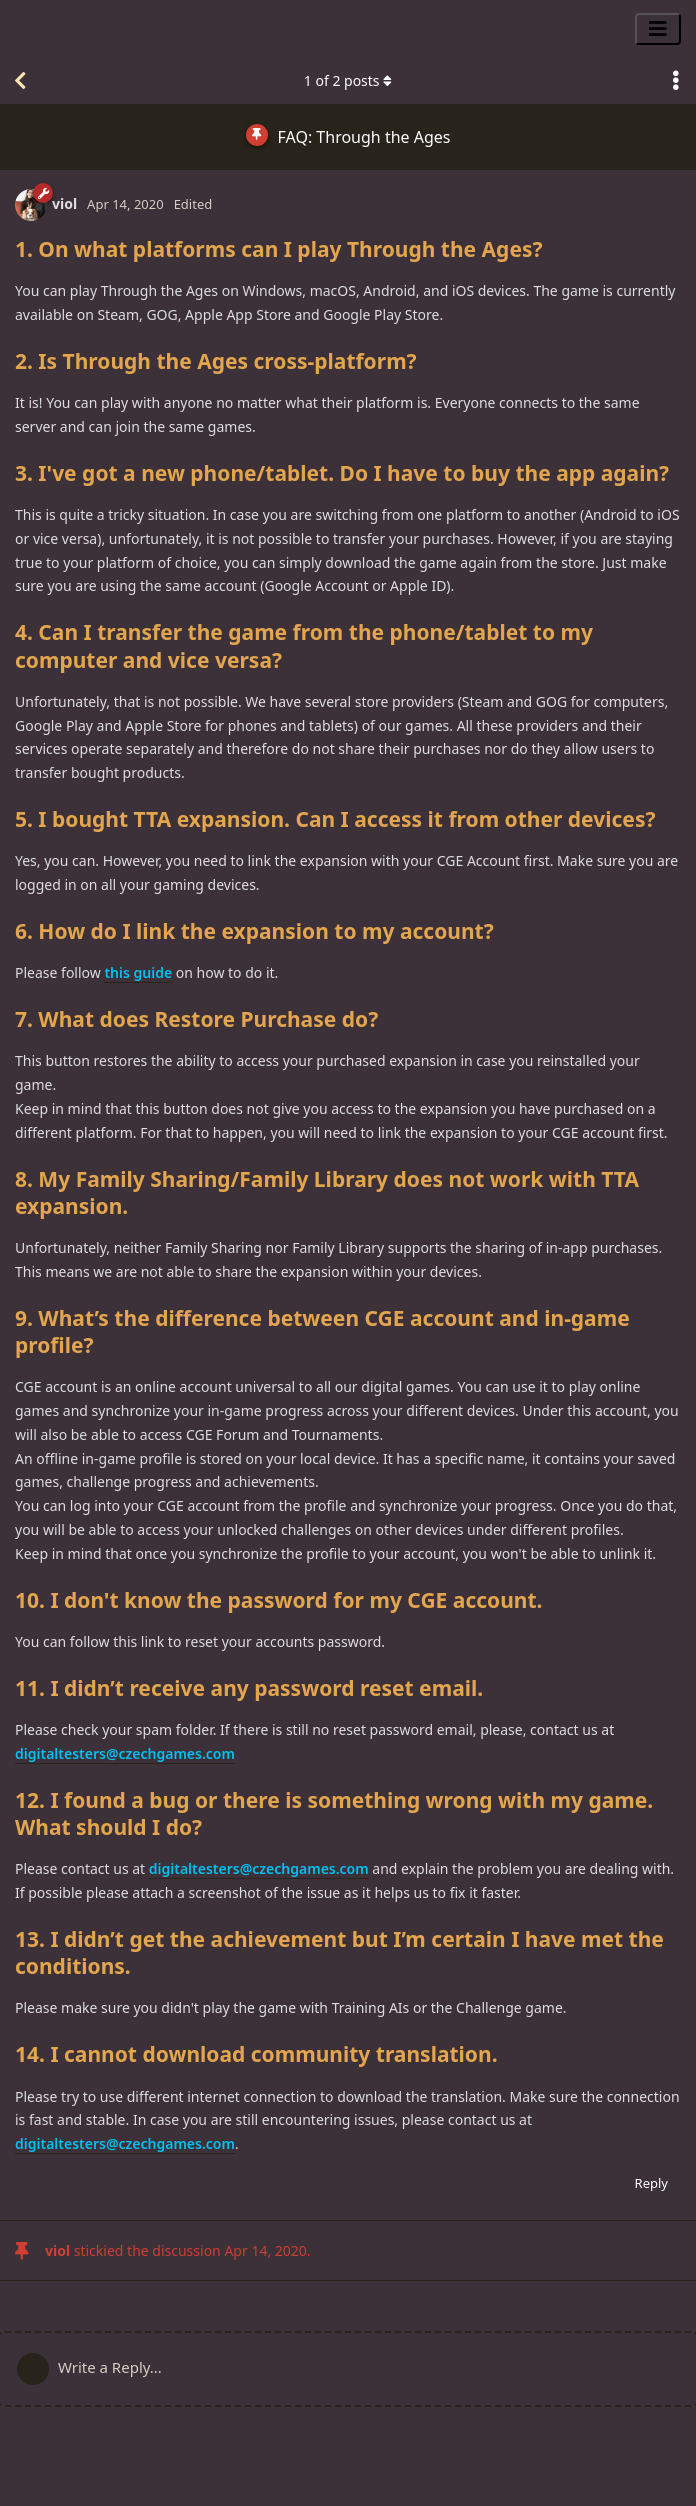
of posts (348, 80)
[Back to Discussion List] (20, 81)
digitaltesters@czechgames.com (125, 1753)
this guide (138, 972)
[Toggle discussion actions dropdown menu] (676, 81)
